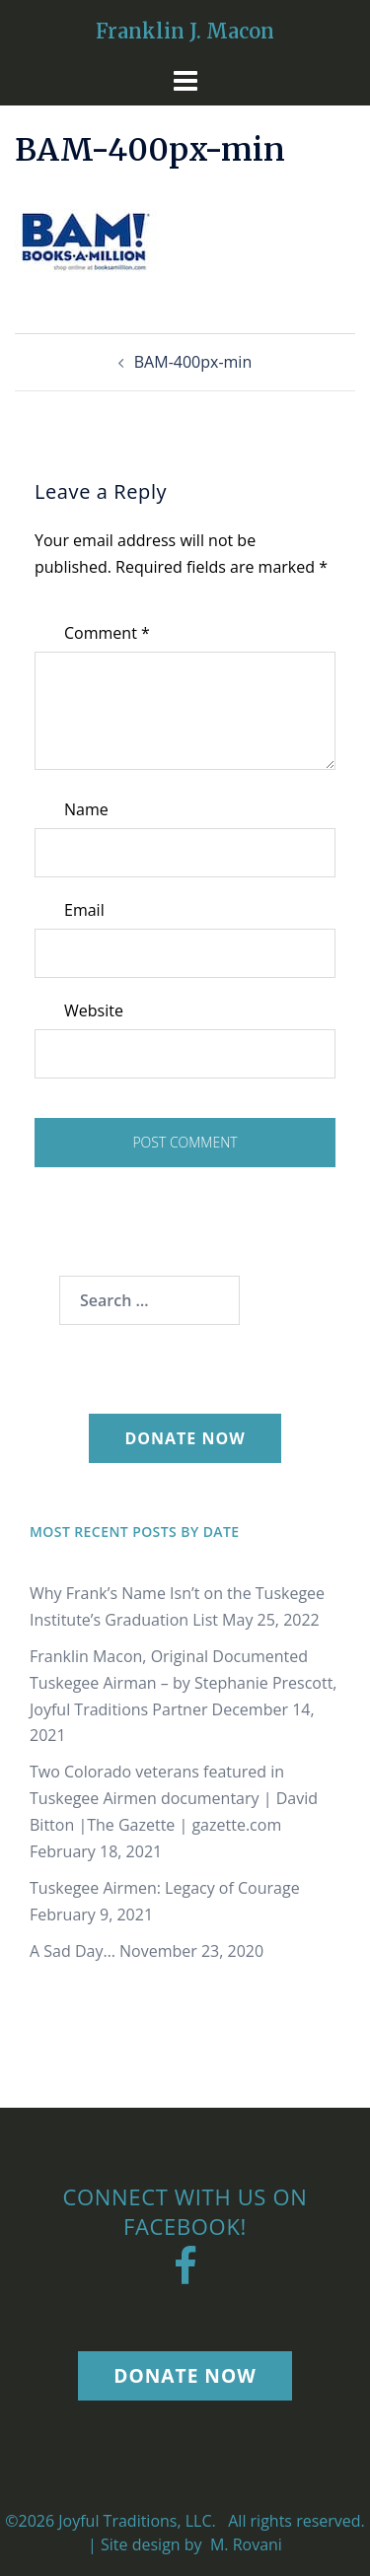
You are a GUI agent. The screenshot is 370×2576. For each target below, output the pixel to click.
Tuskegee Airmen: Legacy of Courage (165, 1888)
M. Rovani (244, 2544)
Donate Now (184, 1438)
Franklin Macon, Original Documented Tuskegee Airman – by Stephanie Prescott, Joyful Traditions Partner (183, 1682)
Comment (107, 633)
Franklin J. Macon (185, 31)
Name (86, 809)
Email (84, 910)
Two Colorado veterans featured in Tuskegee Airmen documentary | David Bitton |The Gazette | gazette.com (174, 1798)
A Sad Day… (72, 1951)
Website (93, 1010)
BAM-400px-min (193, 362)
